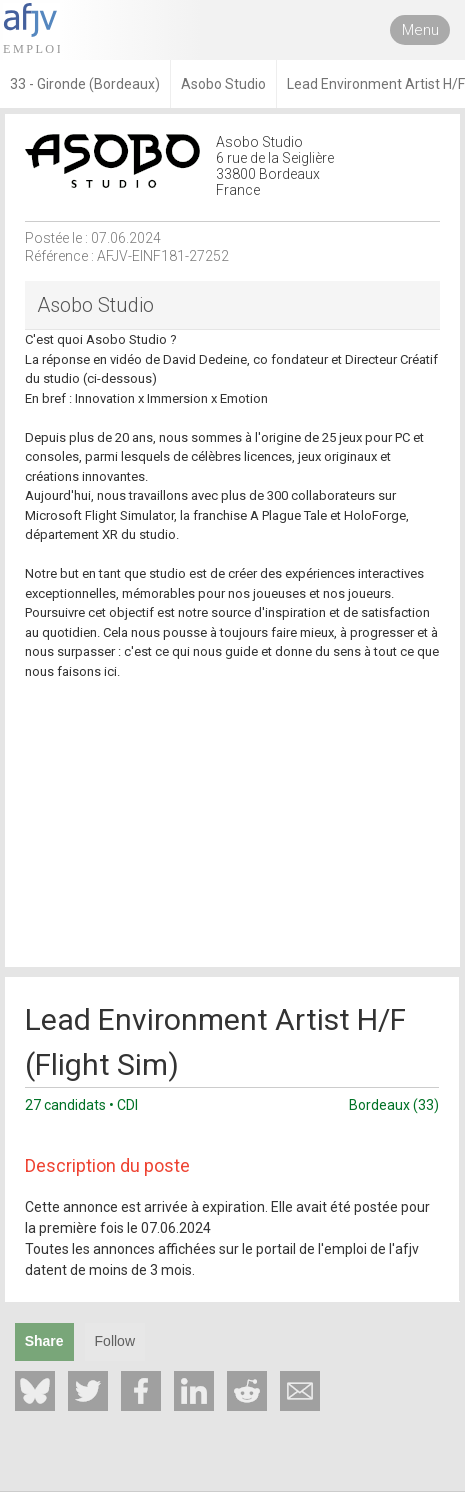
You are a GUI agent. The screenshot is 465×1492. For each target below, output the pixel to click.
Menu (420, 30)
